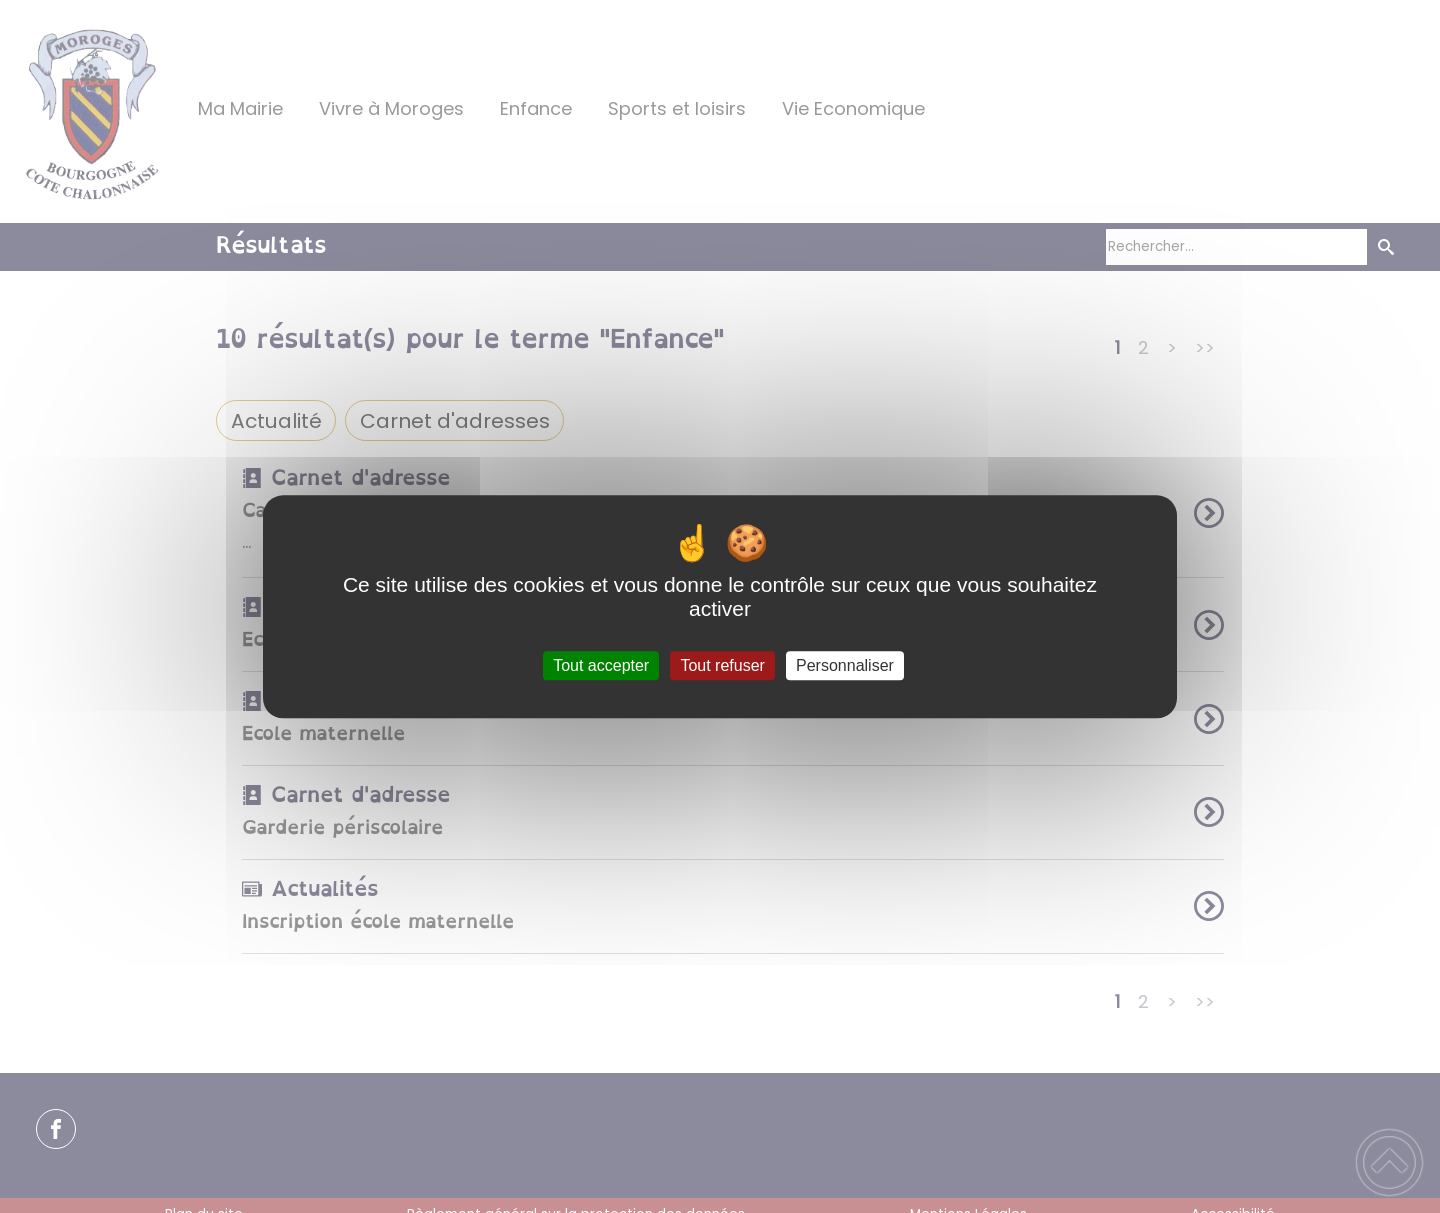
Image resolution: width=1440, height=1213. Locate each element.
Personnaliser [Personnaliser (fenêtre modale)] (845, 665)
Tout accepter (601, 665)
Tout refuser (722, 665)
